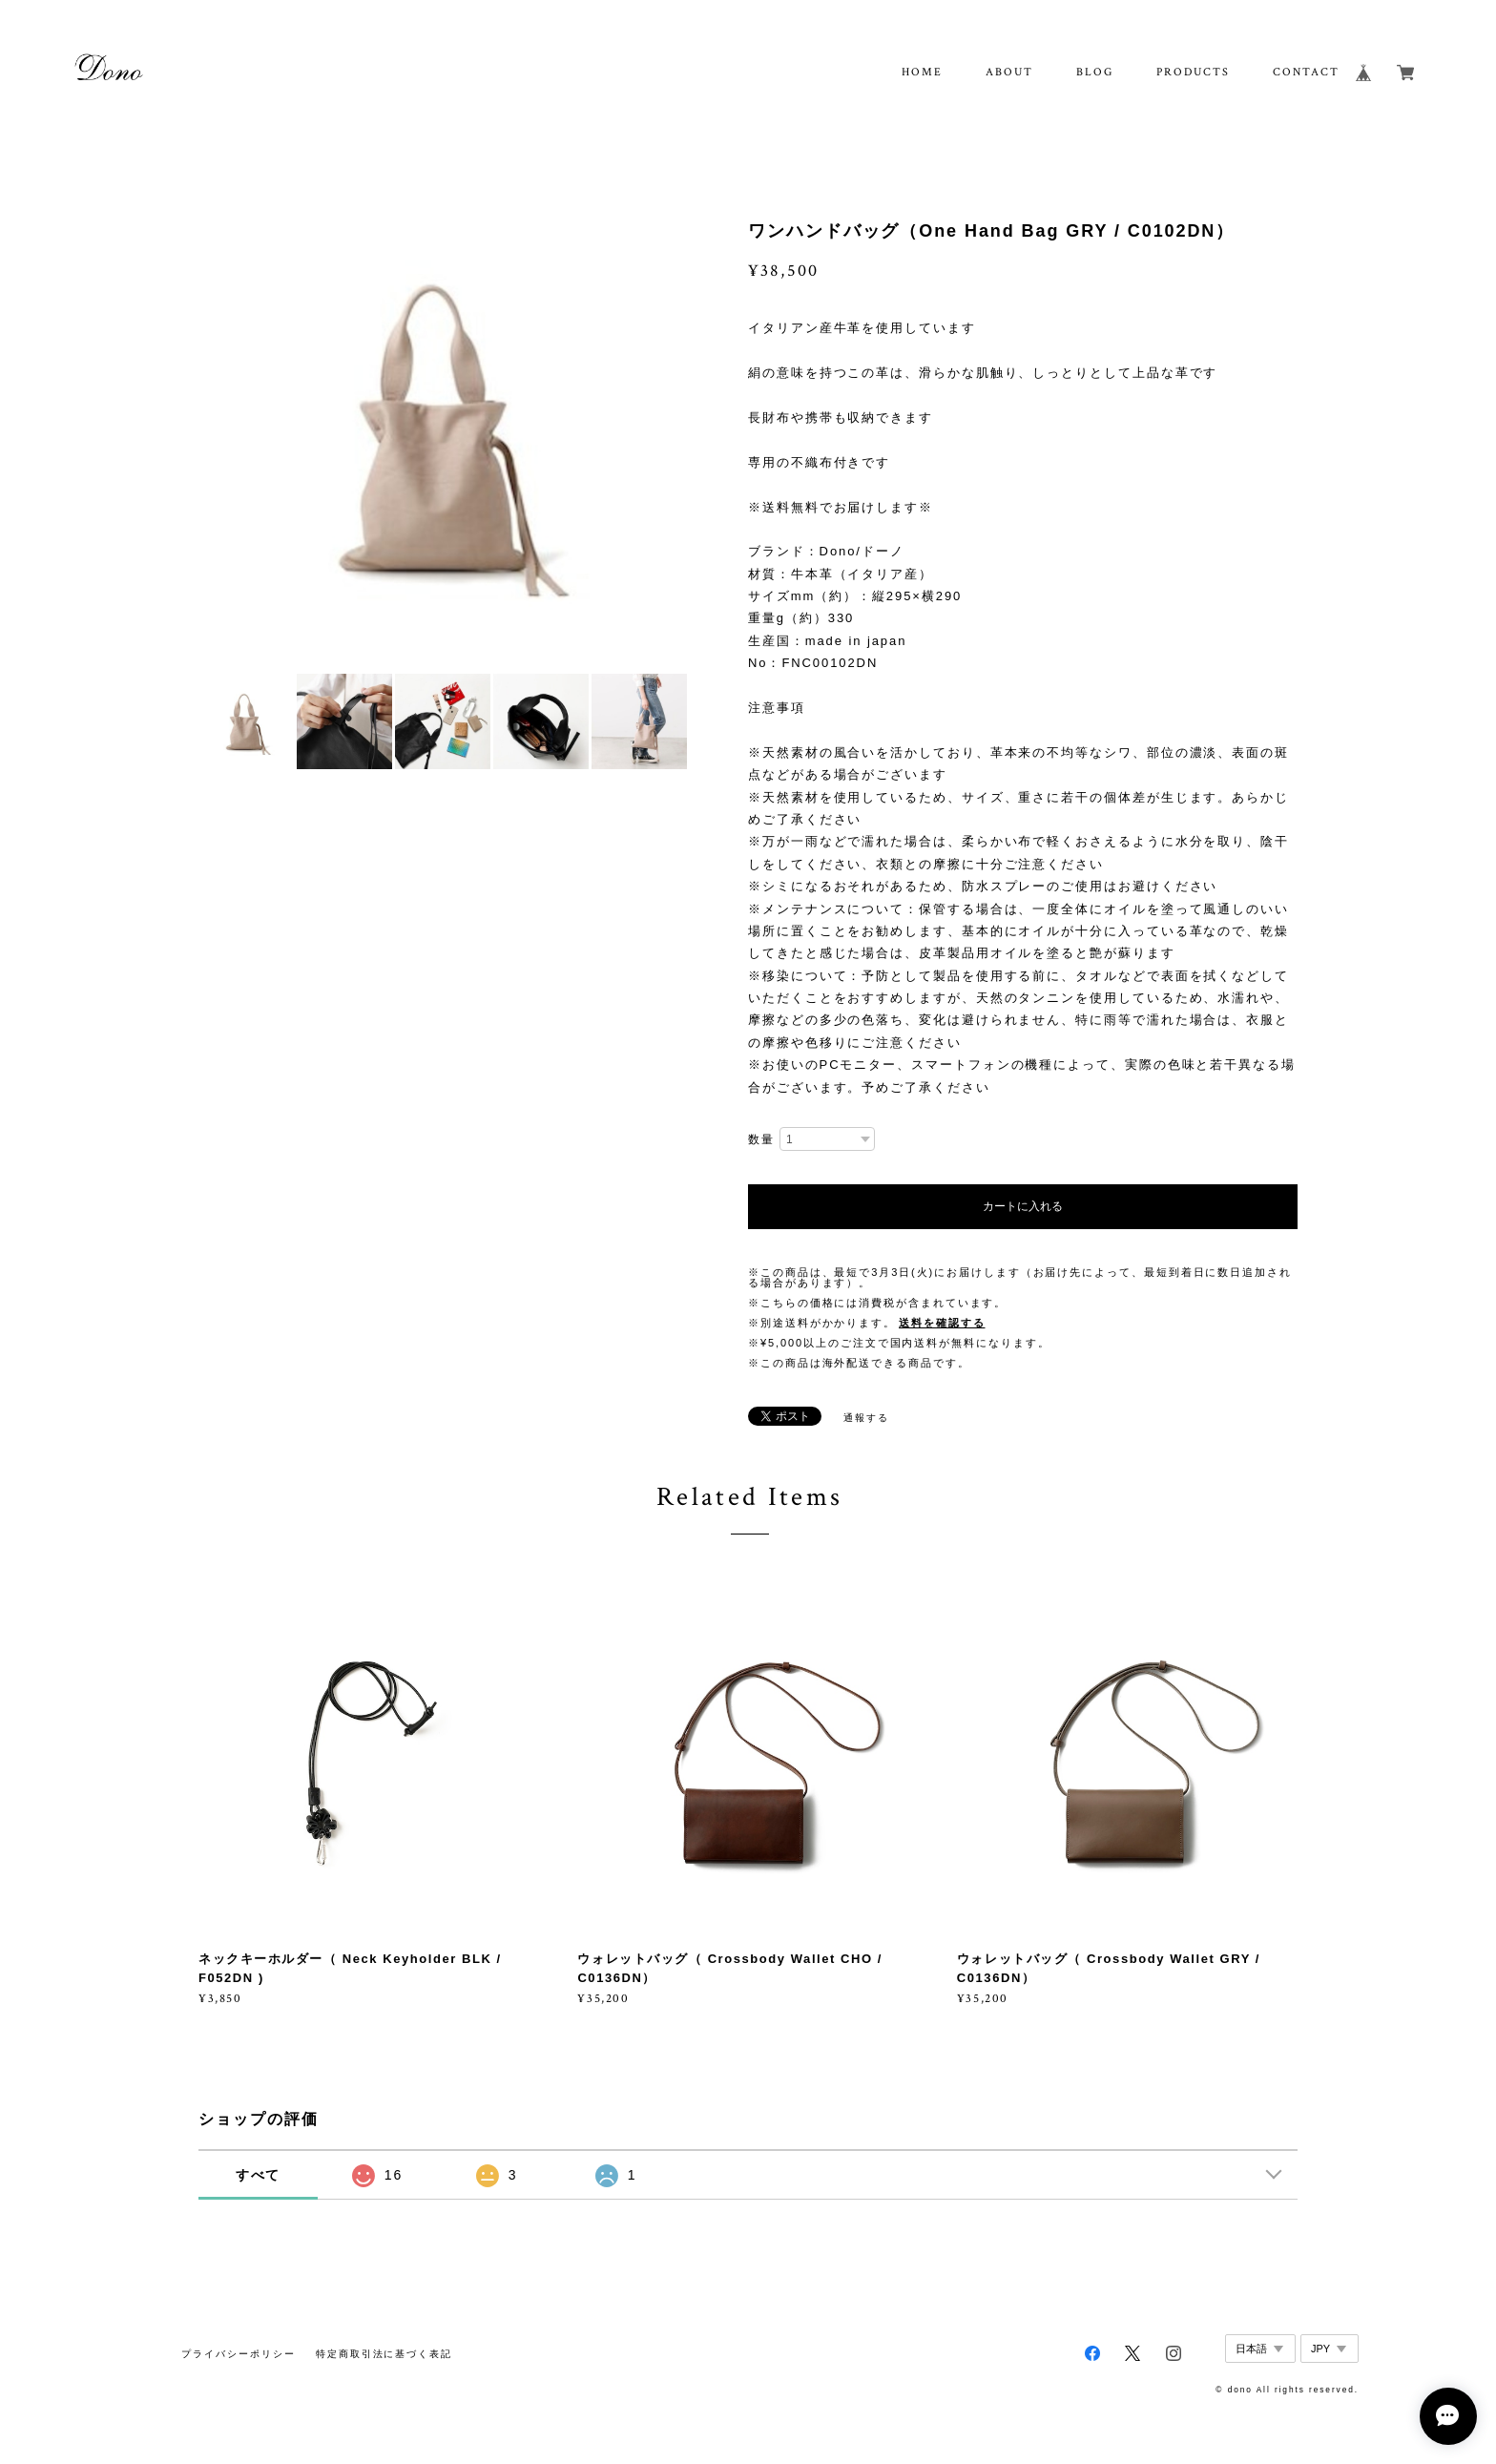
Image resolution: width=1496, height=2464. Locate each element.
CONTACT (1306, 72)
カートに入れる (1023, 1206)
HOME (922, 72)
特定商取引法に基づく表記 (384, 2354)
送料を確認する (942, 1322)
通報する (866, 1417)
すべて (258, 2174)
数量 (761, 1139)
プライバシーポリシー (238, 2354)
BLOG (1094, 72)
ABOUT (1009, 72)
